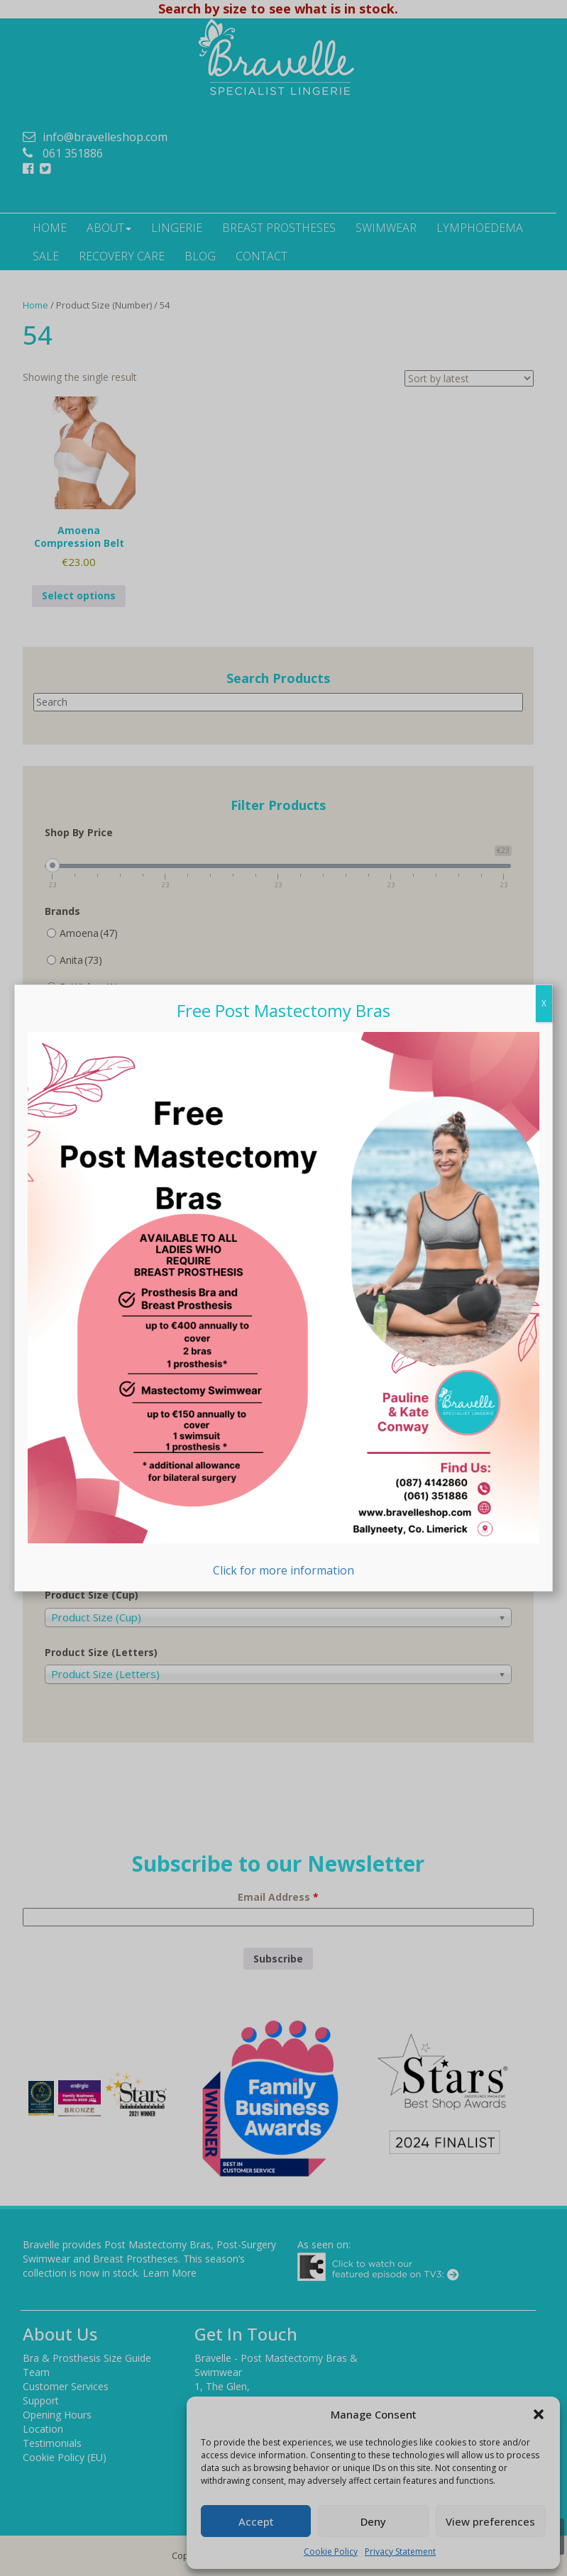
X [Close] (543, 1003)
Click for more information (283, 1305)
